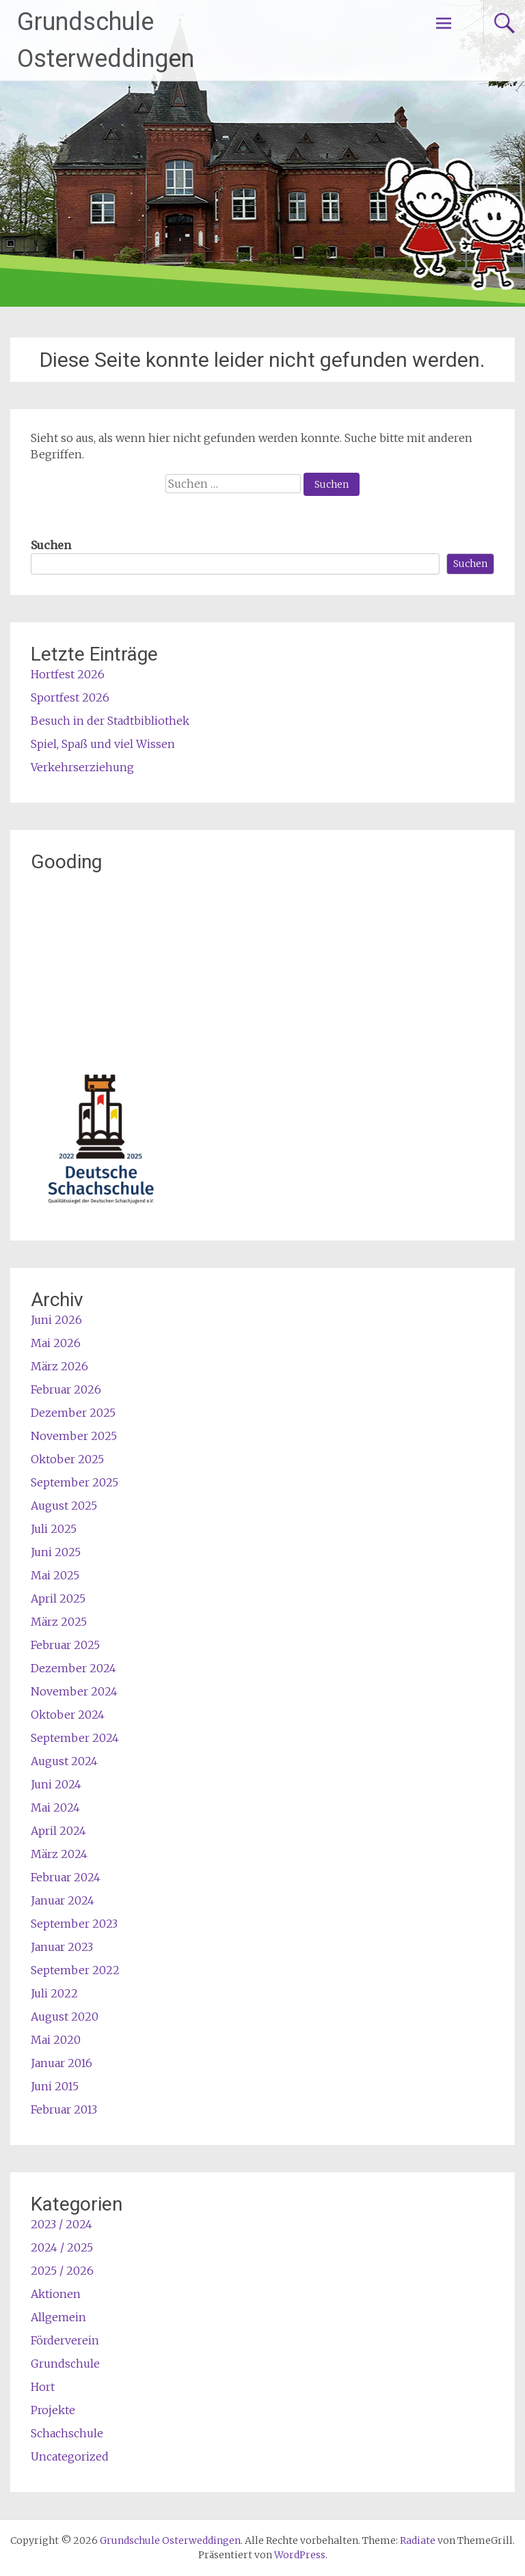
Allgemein (58, 2317)
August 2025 (64, 1505)
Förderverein (65, 2340)
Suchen (51, 545)
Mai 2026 (56, 1343)
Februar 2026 (66, 1389)
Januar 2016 (61, 2063)
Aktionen (56, 2294)
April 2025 (58, 1598)
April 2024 (58, 1831)
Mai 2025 (55, 1575)
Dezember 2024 (73, 1668)
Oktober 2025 (67, 1459)
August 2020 (64, 2016)
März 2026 (59, 1366)
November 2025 (74, 1436)
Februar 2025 (65, 1645)
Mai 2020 (56, 2040)
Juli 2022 (54, 1993)
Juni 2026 (56, 1320)
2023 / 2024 (61, 2224)
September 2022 (75, 1970)
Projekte (53, 2410)
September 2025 (74, 1482)
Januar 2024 (62, 1900)
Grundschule (65, 2363)
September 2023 (74, 1923)
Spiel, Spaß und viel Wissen (103, 744)
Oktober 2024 (68, 1714)
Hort (43, 2387)
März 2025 (59, 1622)
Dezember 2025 (73, 1412)
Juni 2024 (56, 1784)
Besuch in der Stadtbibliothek (110, 721)
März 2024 (59, 1854)
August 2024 (64, 1761)
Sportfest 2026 (70, 697)
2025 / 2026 (62, 2270)
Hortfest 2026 (68, 674)
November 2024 (74, 1691)
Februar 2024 (65, 1877)
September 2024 (75, 1738)
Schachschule (67, 2433)
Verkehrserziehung (82, 767)
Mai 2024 (55, 1807)
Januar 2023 (62, 1947)
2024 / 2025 (62, 2247)
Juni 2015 (55, 2086)
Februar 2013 (64, 2109)
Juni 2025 (56, 1552)
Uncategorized (70, 2456)
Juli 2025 (54, 1529)
